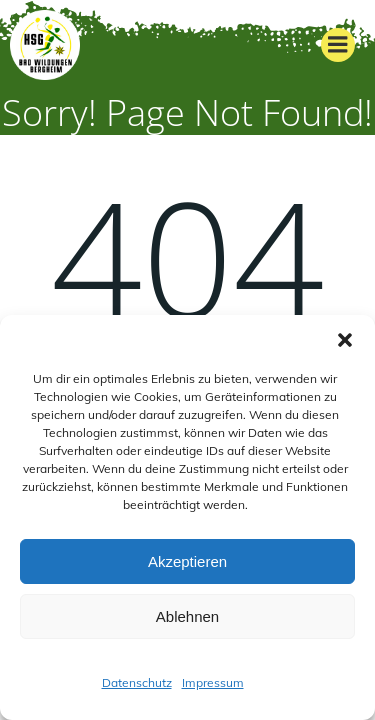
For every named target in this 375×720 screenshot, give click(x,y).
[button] (345, 340)
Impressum (213, 682)
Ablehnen (187, 616)
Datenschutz (137, 682)
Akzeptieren (187, 561)
